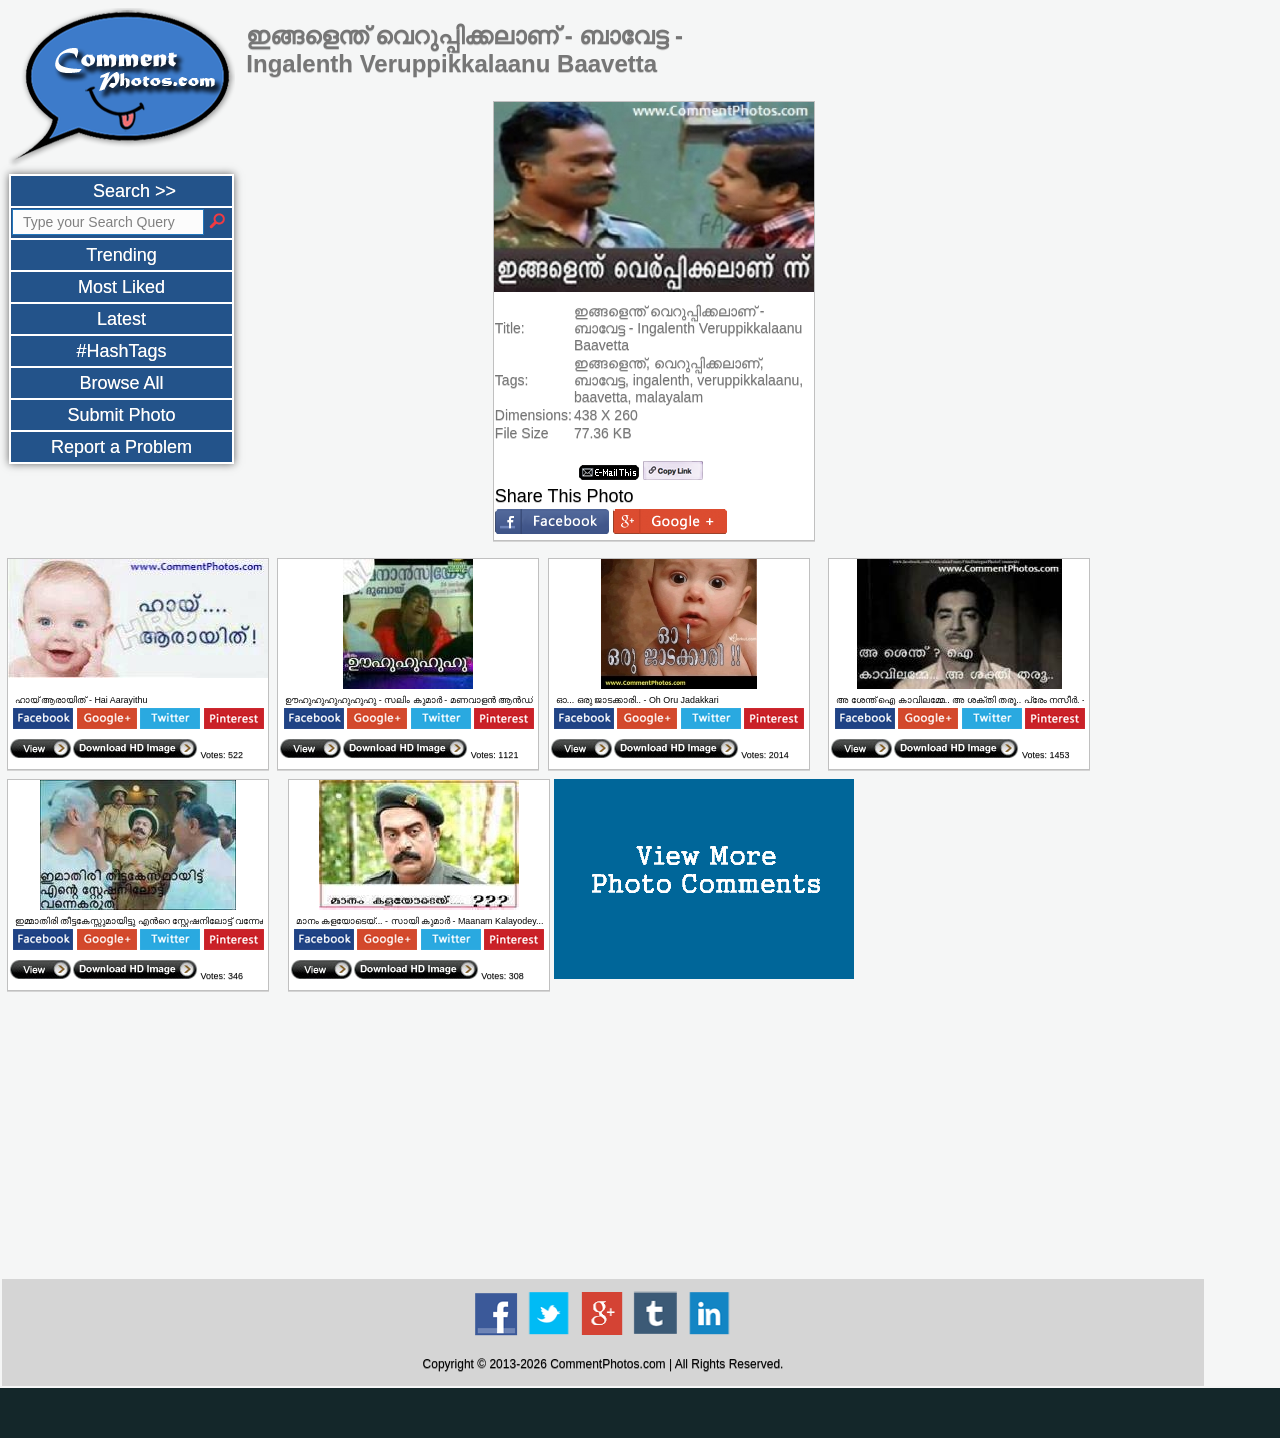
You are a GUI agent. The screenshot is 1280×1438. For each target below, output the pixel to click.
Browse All (121, 383)
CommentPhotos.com (607, 1364)
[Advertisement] (603, 1136)
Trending (121, 255)
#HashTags (121, 351)
